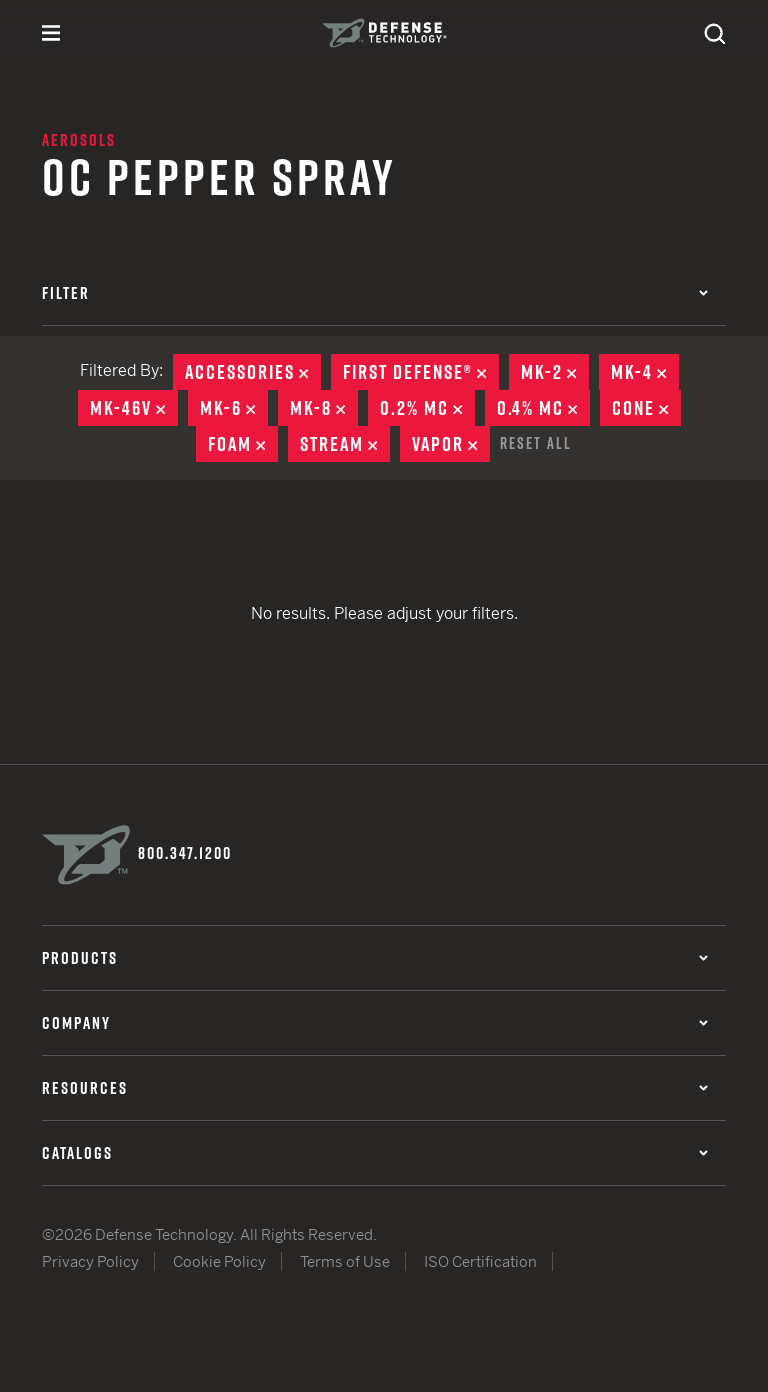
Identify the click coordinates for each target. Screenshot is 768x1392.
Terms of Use (345, 1261)
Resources (375, 1088)
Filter (375, 293)
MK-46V (134, 408)
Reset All (536, 443)
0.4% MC (543, 408)
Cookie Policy (219, 1261)
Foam (243, 444)
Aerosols (79, 140)
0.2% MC (427, 408)
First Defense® (421, 372)
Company (375, 1023)
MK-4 (645, 372)
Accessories (253, 372)
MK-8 (324, 408)
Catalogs (375, 1153)
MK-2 (555, 372)
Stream (345, 444)
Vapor (451, 444)
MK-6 (234, 408)
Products (375, 958)
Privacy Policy (90, 1261)
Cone (646, 408)
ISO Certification (480, 1261)
